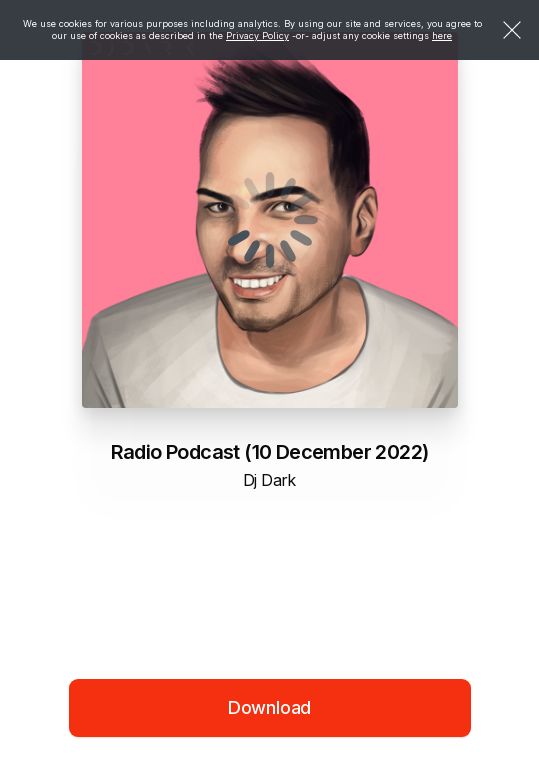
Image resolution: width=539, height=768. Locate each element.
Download (270, 707)
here (442, 35)
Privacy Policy (257, 35)
